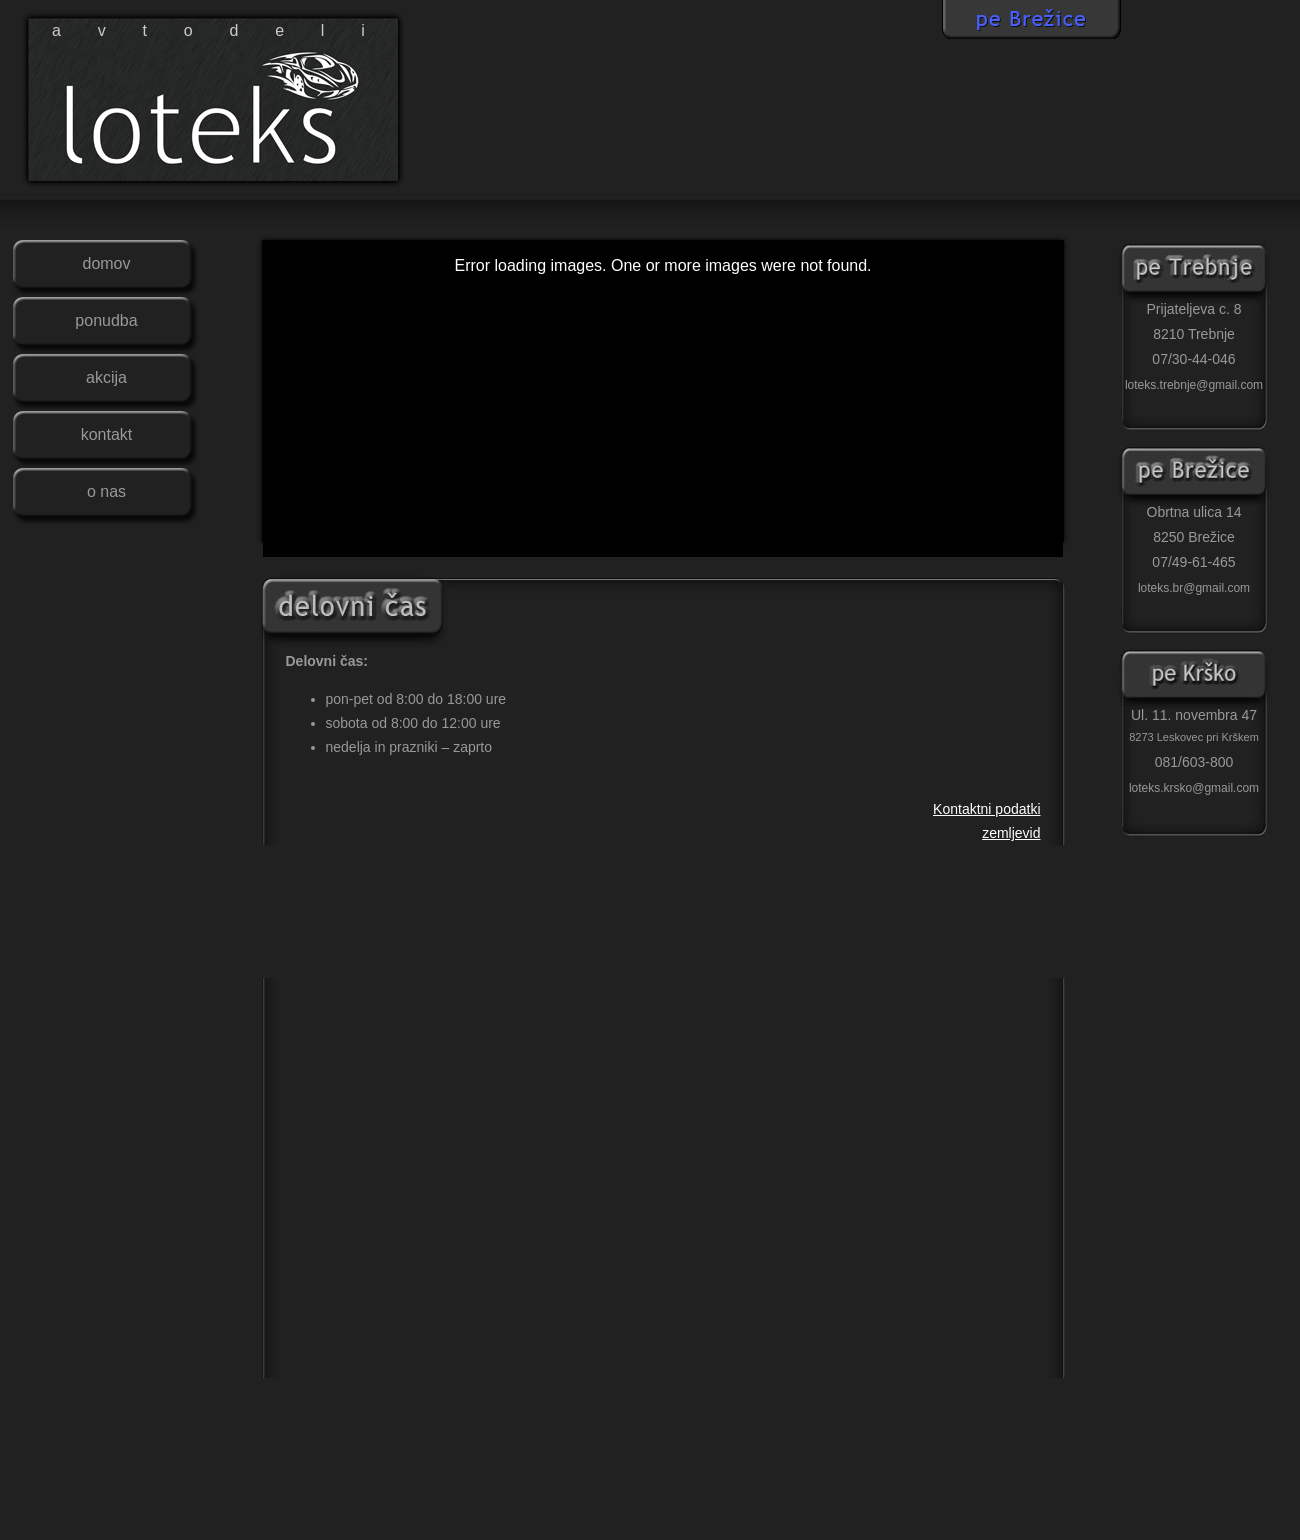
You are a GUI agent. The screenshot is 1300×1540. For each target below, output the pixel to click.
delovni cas (1175, 170)
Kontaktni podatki (986, 809)
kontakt (1275, 170)
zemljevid (1125, 170)
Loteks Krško (1194, 678)
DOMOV (106, 263)
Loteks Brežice (1194, 475)
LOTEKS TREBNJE (1210, 20)
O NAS (106, 491)
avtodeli (227, 30)
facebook (1075, 170)
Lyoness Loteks (1270, 1508)
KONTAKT (107, 434)
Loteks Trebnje (1194, 272)
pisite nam (1225, 170)
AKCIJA (106, 377)
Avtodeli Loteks (146, 1481)
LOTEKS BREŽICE (1031, 20)
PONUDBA (106, 320)
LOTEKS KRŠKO (852, 20)
